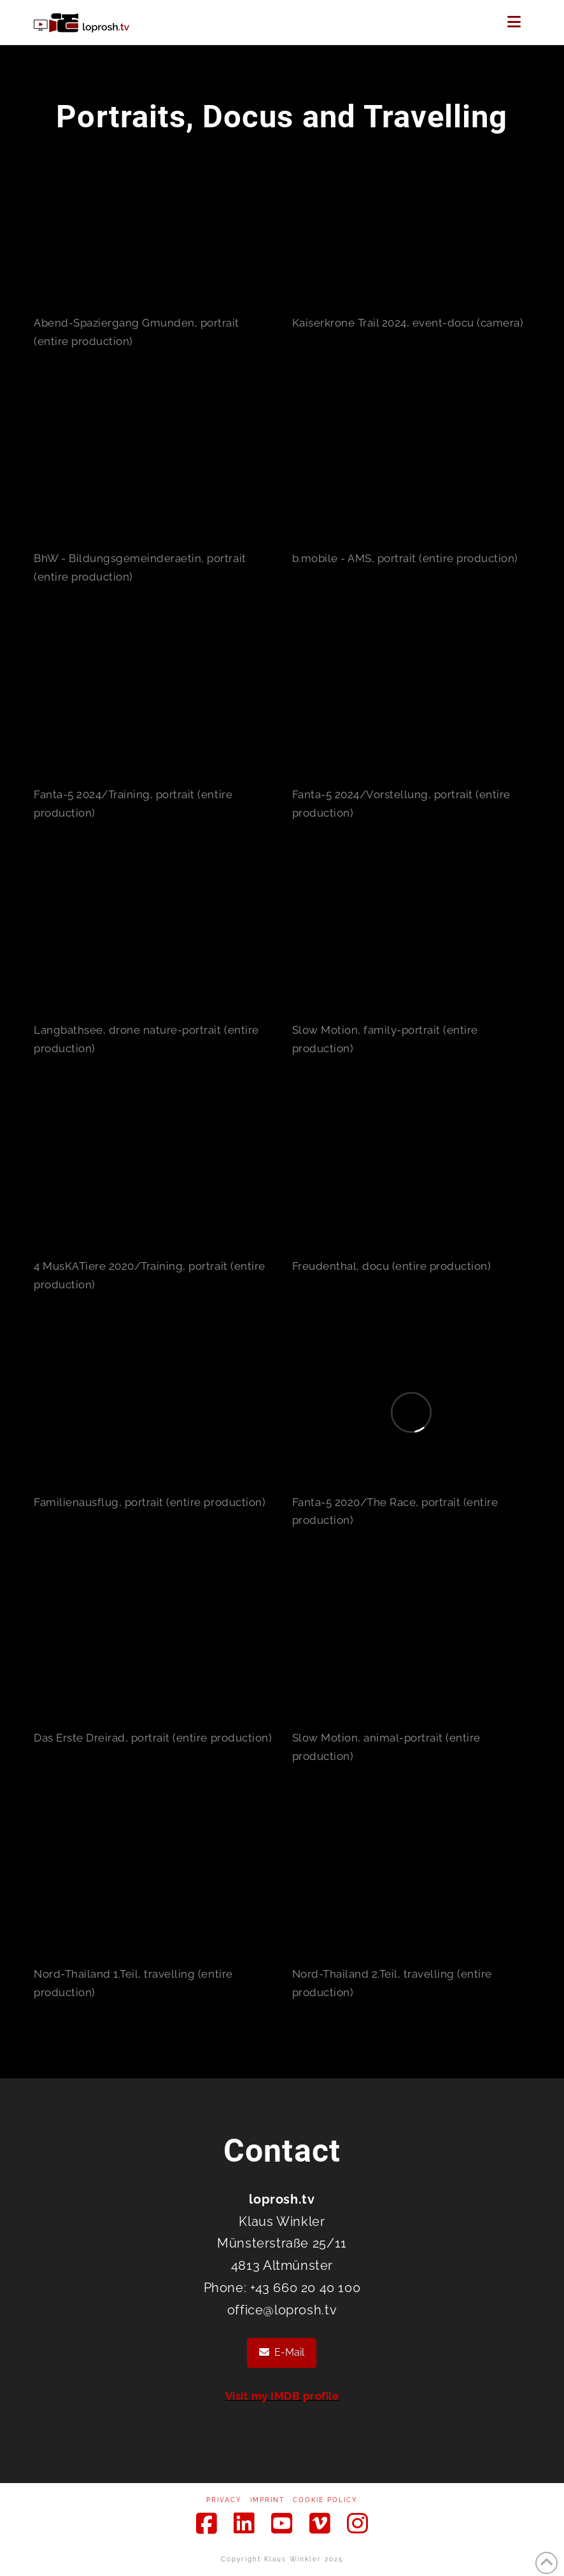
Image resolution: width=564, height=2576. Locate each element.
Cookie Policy (325, 2499)
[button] (514, 22)
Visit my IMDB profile (282, 2395)
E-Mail (281, 2352)
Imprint (267, 2499)
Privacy (224, 2499)
